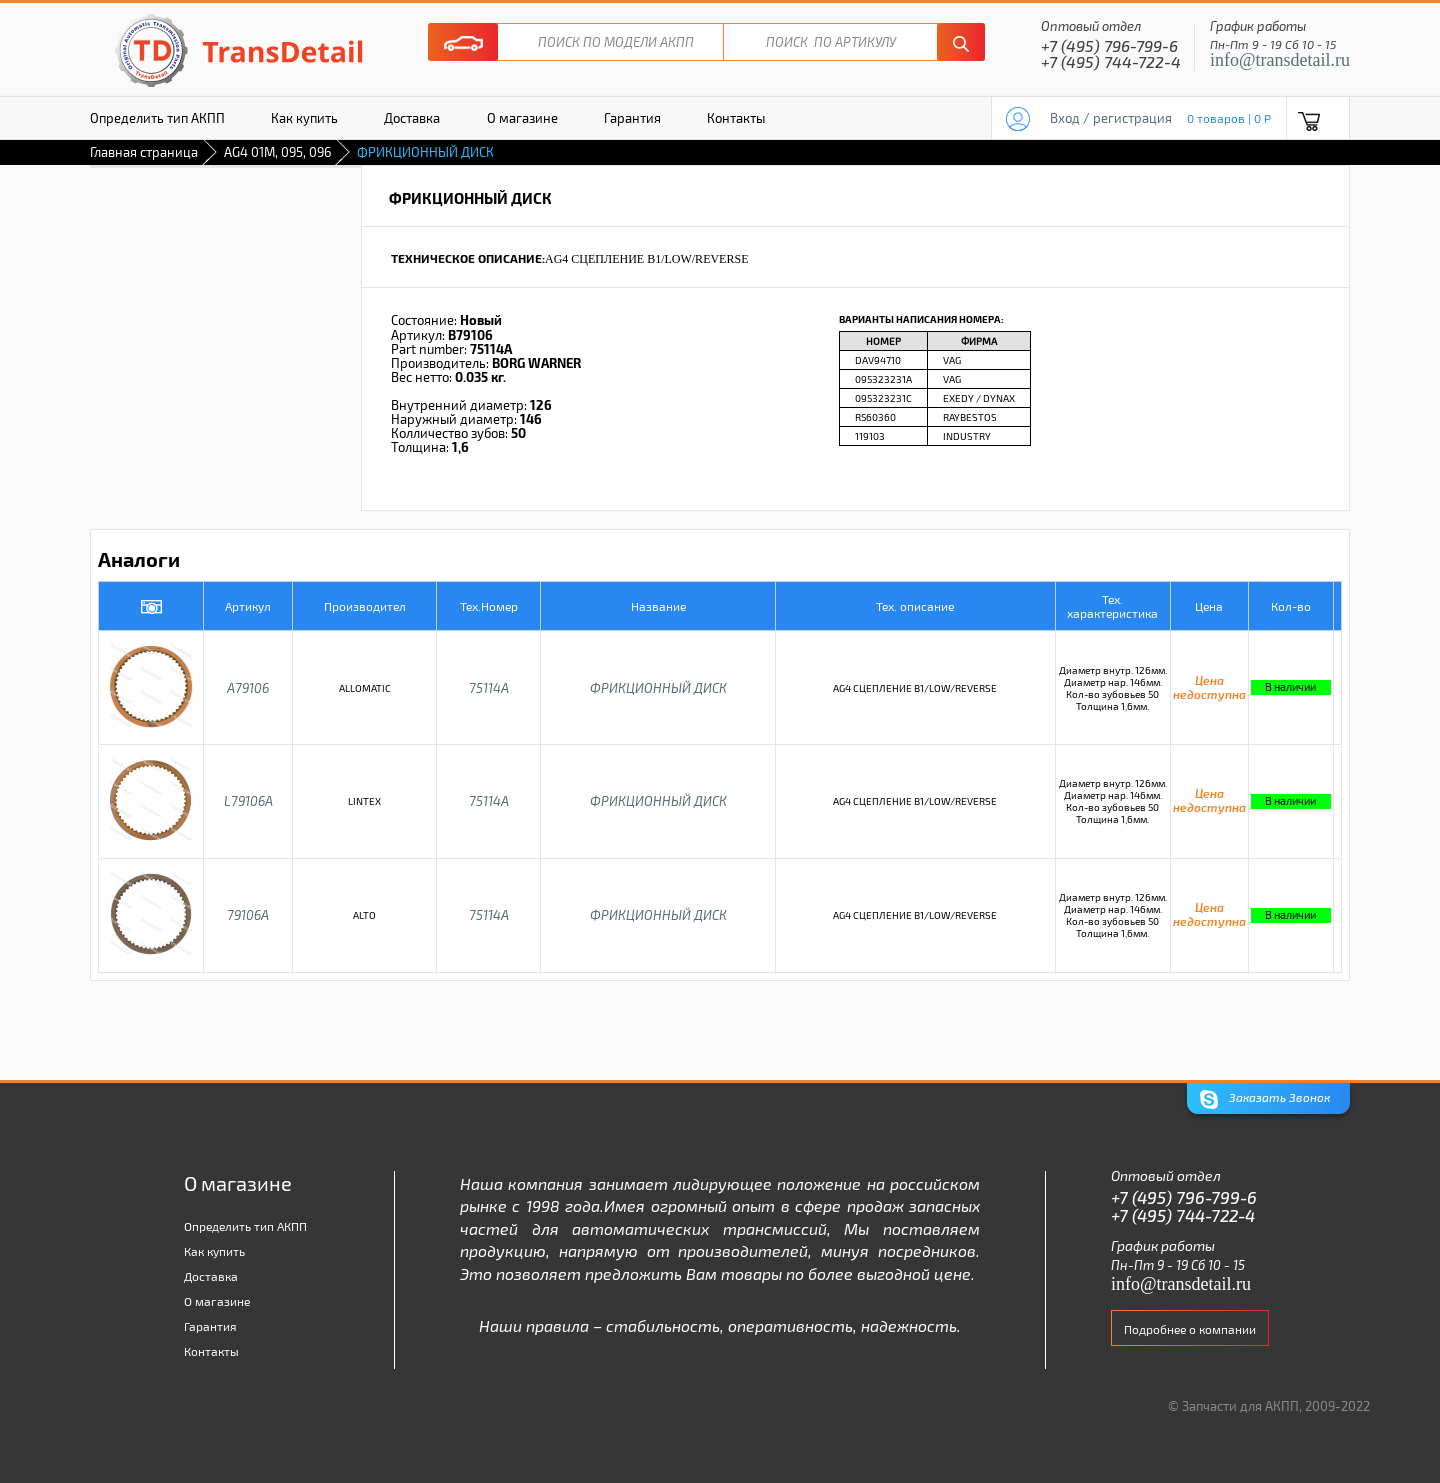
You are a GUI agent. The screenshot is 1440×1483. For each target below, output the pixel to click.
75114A (489, 688)
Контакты (736, 118)
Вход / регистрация (1111, 118)
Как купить (304, 118)
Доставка (412, 118)
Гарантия (632, 118)
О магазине (522, 118)
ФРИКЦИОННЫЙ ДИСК (658, 688)
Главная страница (144, 152)
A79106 (248, 688)
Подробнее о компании (1190, 1329)
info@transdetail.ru (1280, 60)
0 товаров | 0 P (1229, 118)
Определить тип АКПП (157, 118)
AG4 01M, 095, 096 (277, 152)
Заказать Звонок (1265, 1099)
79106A (248, 915)
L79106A (248, 801)
